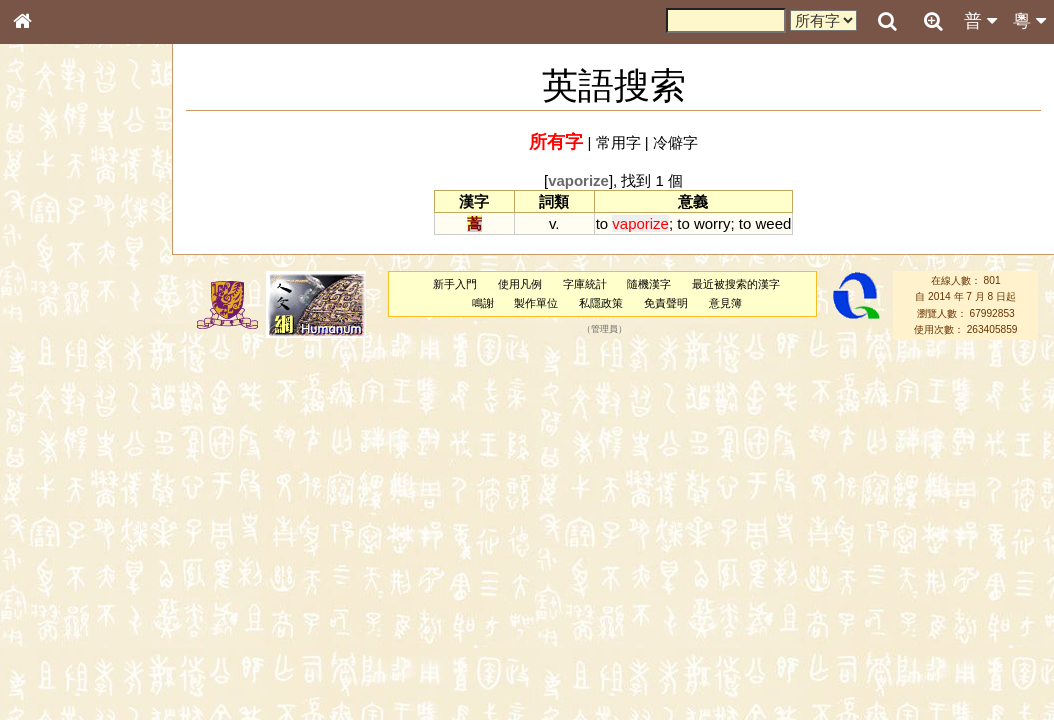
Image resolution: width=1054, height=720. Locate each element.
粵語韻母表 (55, 437)
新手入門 (455, 284)
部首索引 (49, 268)
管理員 (604, 329)
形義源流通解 (61, 345)
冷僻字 (675, 142)
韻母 (68, 536)
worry (712, 223)
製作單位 (536, 303)
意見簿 (725, 303)
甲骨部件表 (55, 306)
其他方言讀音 (61, 574)
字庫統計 (585, 284)
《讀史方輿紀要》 (73, 647)
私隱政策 (601, 303)
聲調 (95, 536)
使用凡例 (520, 284)
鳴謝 (483, 303)
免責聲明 (666, 303)
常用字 (618, 142)
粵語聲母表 (55, 417)
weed (774, 223)
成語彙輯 (49, 666)
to (602, 223)
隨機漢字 (649, 284)
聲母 (40, 536)
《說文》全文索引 (73, 628)
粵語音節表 (55, 398)
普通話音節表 (61, 555)
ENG (88, 220)
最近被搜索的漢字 (736, 284)
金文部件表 (55, 326)
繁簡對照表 (55, 685)
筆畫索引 (49, 287)
